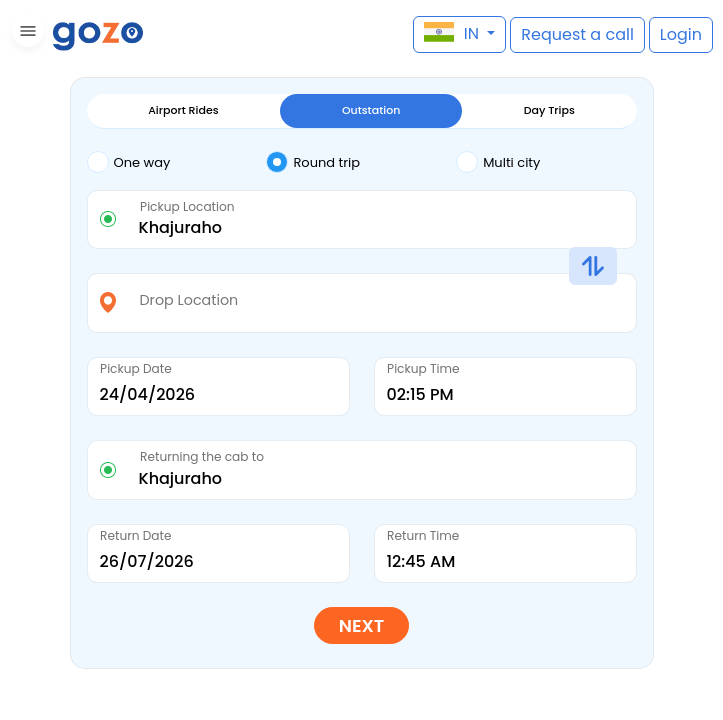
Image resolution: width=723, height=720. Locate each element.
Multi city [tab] (498, 162)
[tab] (177, 163)
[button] (25, 34)
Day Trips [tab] (549, 110)
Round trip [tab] (313, 162)
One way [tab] (129, 162)
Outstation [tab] (371, 110)
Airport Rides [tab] (183, 110)
